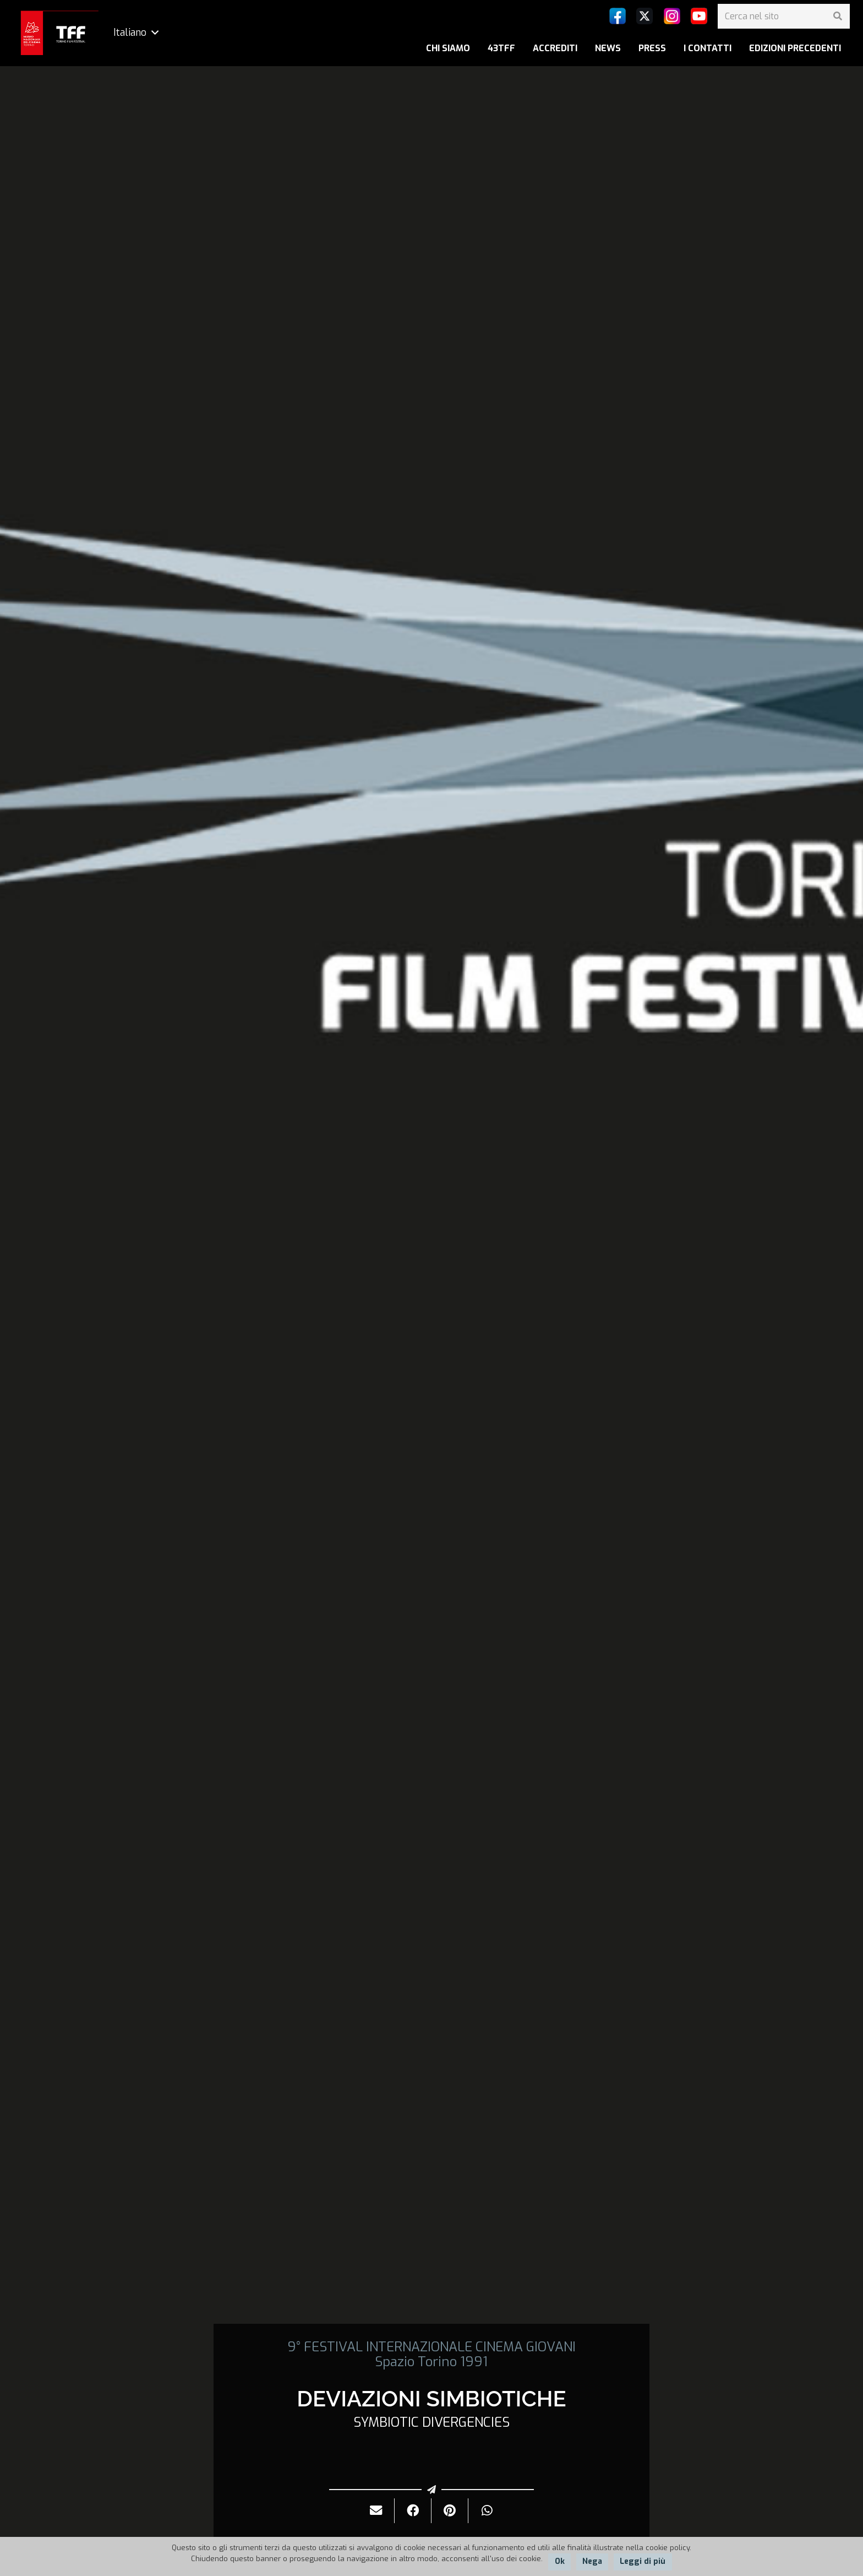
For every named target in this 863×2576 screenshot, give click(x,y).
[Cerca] (837, 16)
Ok (560, 2561)
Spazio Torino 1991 (431, 2362)
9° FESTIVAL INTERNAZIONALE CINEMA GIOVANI (431, 2347)
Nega (592, 2561)
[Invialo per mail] (376, 2510)
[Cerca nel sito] (784, 16)
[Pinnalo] (450, 2510)
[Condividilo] (413, 2510)
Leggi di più (642, 2561)
